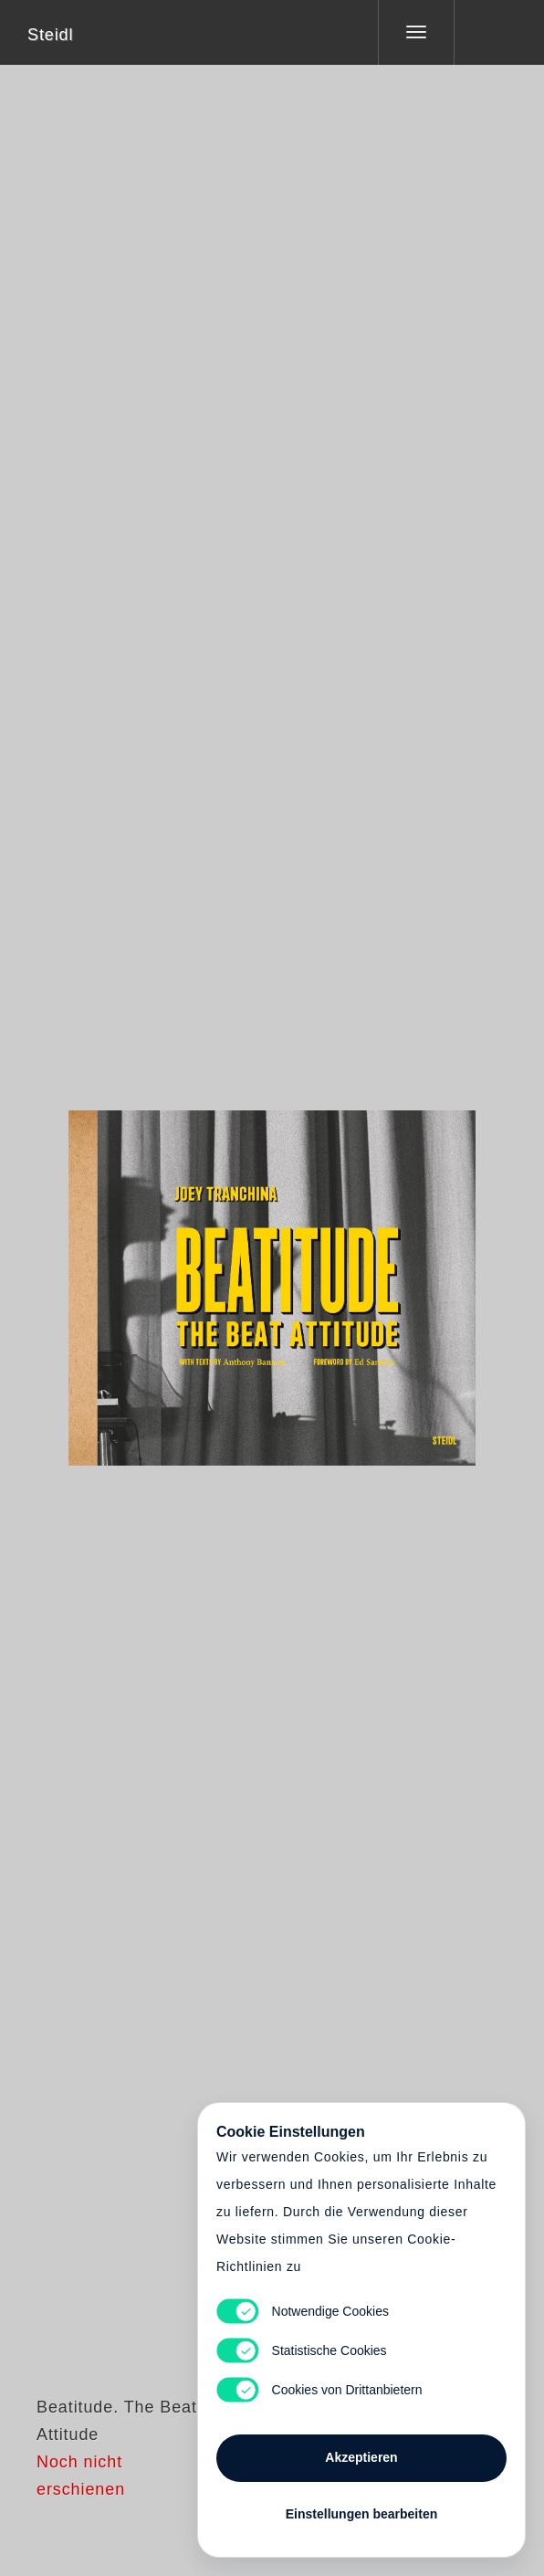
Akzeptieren (361, 2457)
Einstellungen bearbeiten (361, 2514)
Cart (272, 1276)
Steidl (50, 35)
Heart (203, 1276)
